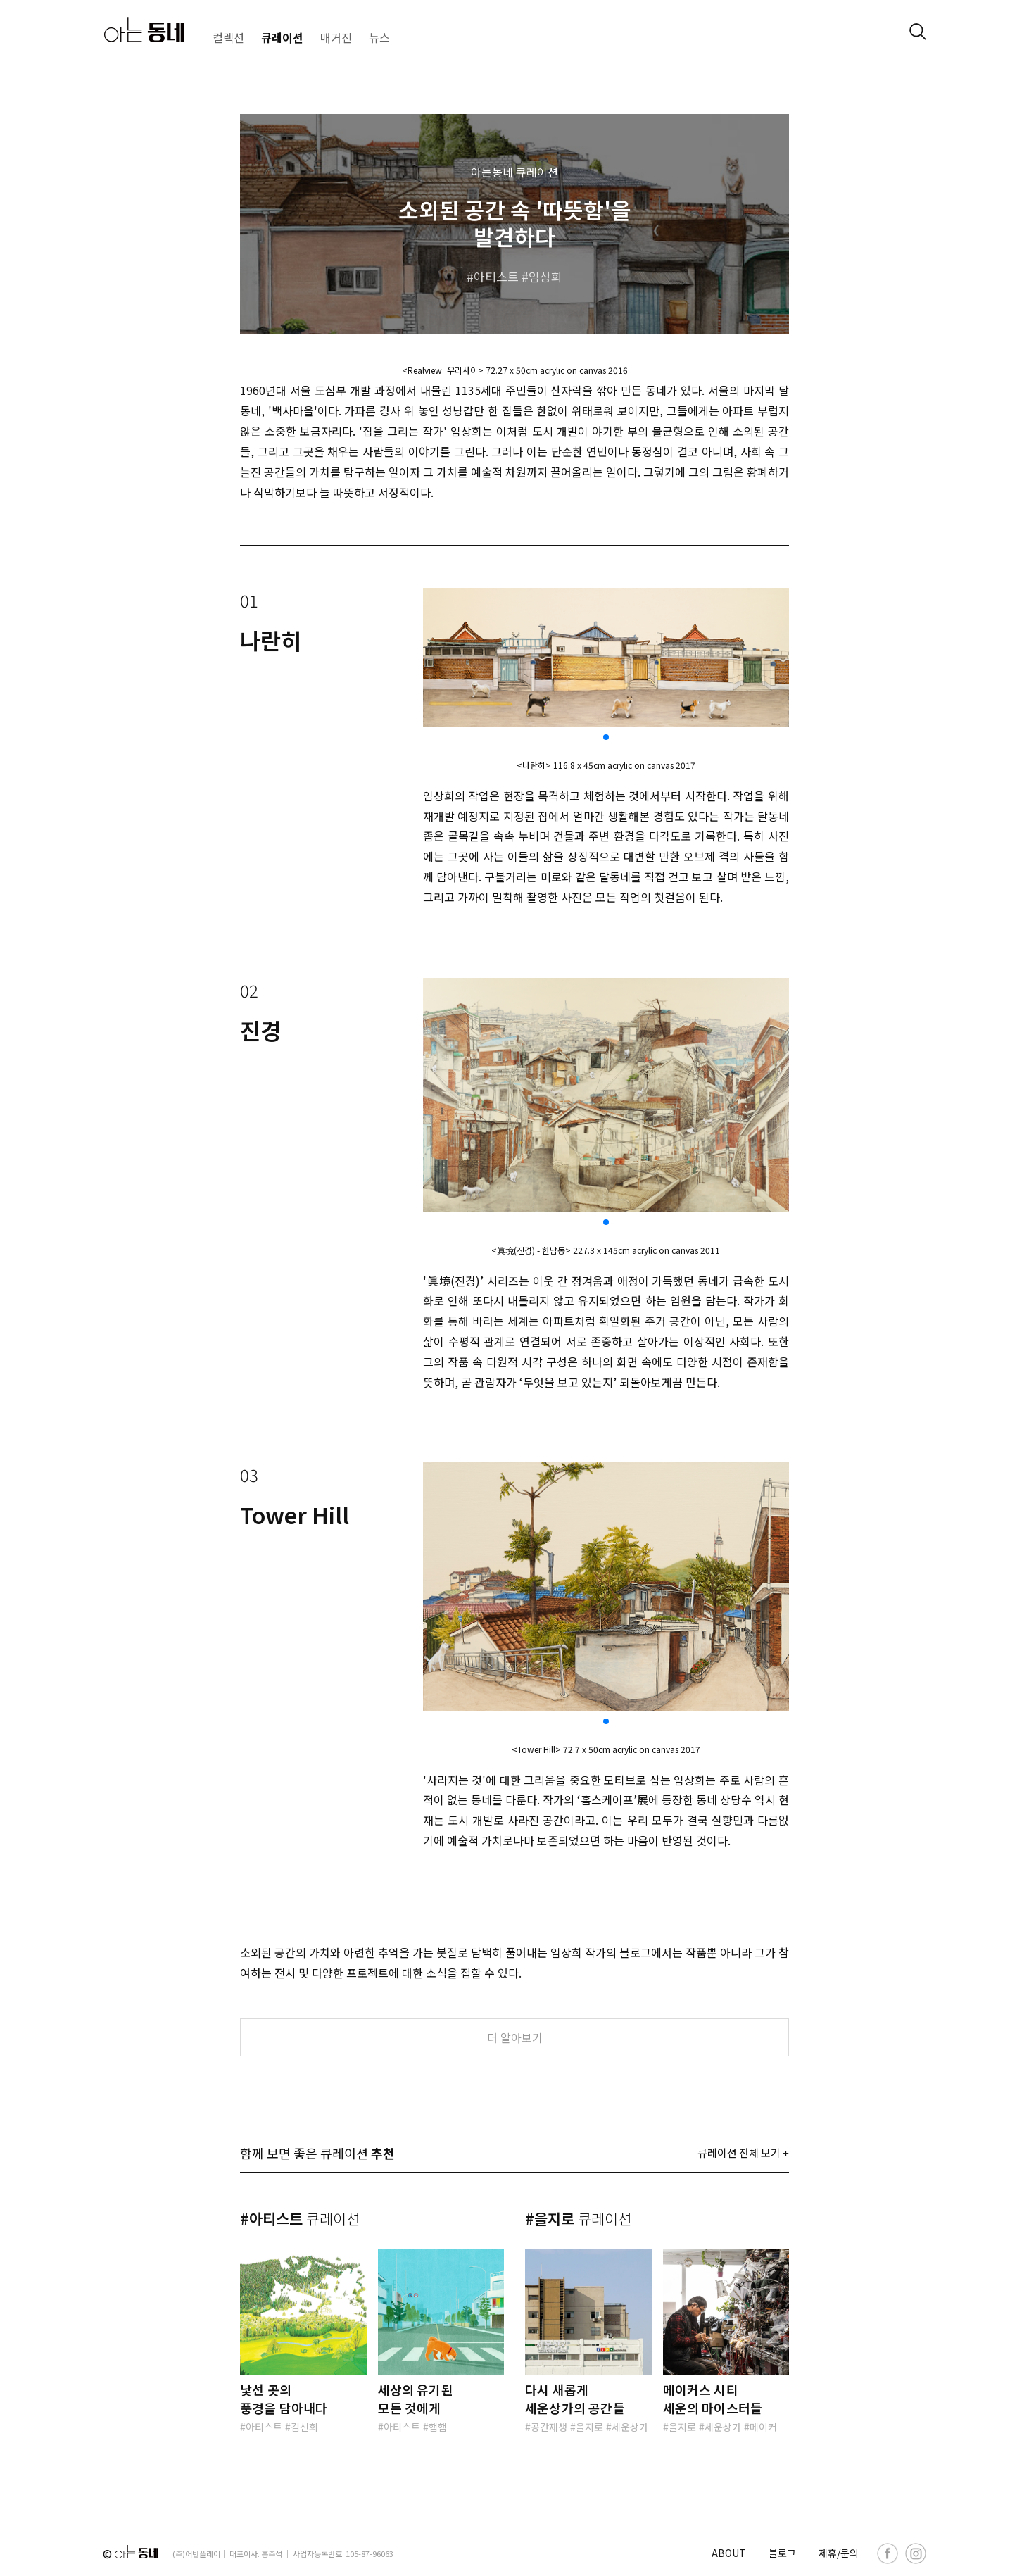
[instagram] (915, 2553)
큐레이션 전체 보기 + (743, 2153)
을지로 (589, 2427)
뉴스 (379, 37)
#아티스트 (300, 2218)
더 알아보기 (515, 2037)
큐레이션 (282, 37)
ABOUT (729, 2553)
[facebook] (887, 2553)
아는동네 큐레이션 (514, 171)
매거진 (336, 37)
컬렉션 (228, 37)
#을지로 (578, 2218)
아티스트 (496, 276)
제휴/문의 (839, 2553)
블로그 (782, 2553)
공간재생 (549, 2427)
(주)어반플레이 (196, 2553)
